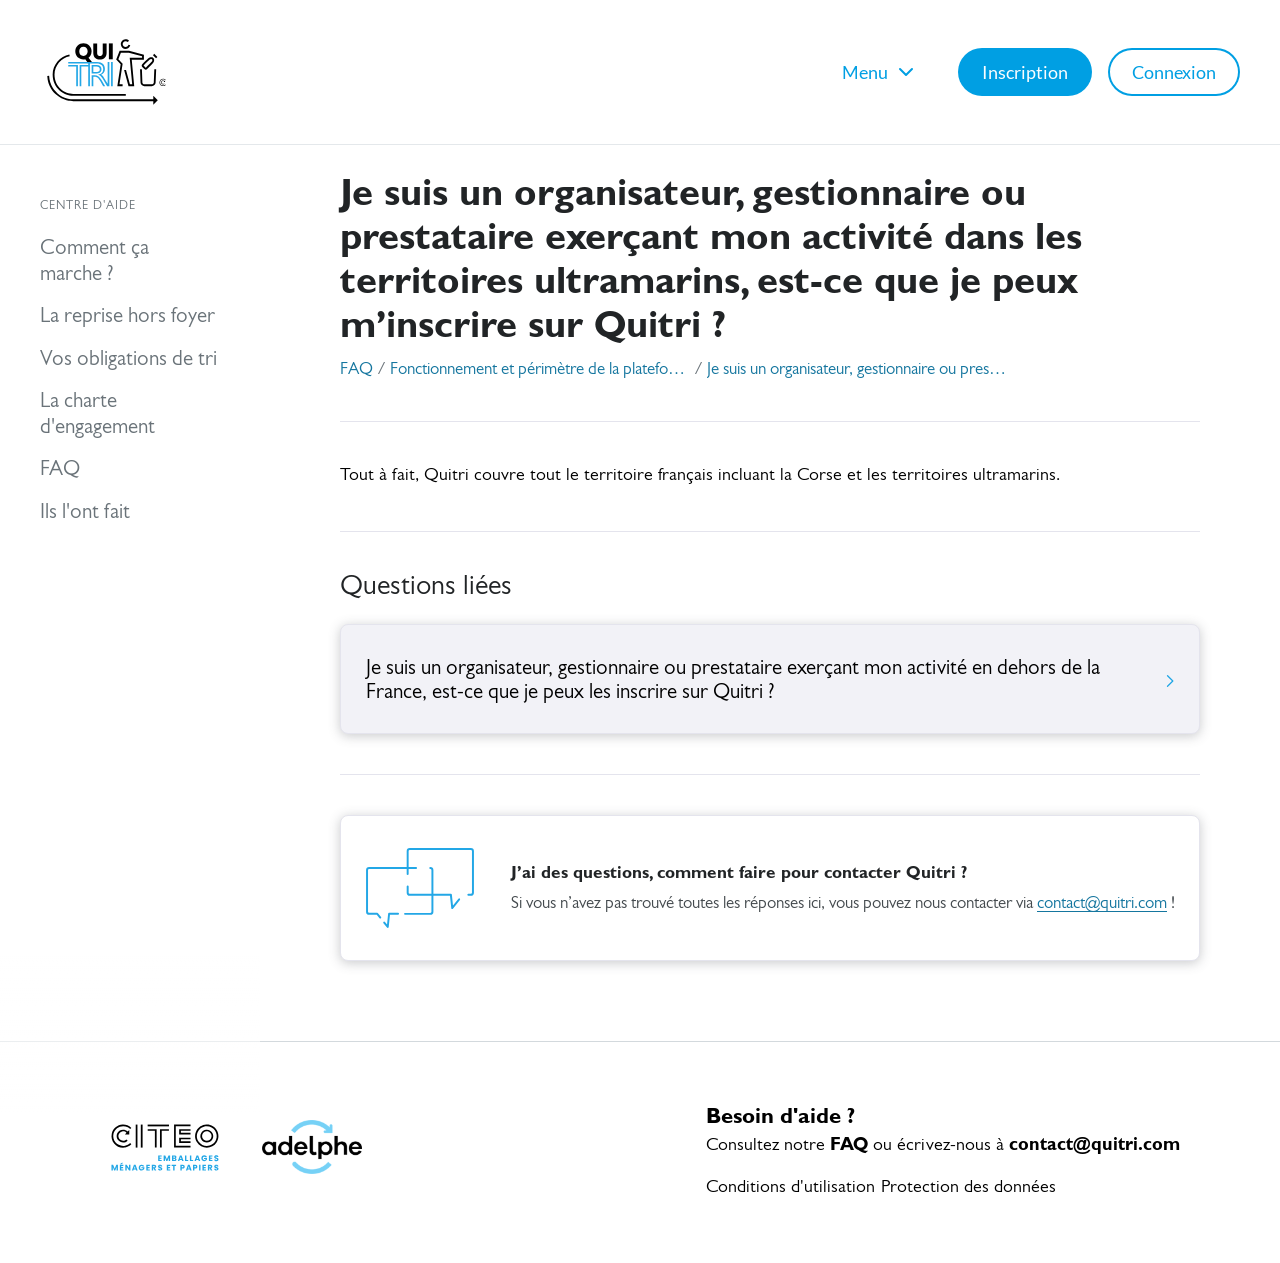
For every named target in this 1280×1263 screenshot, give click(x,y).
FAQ (356, 369)
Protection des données (968, 1187)
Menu (880, 72)
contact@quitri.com (1102, 903)
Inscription (1025, 72)
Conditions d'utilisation (790, 1187)
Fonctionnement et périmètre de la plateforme (540, 369)
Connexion (1174, 72)
